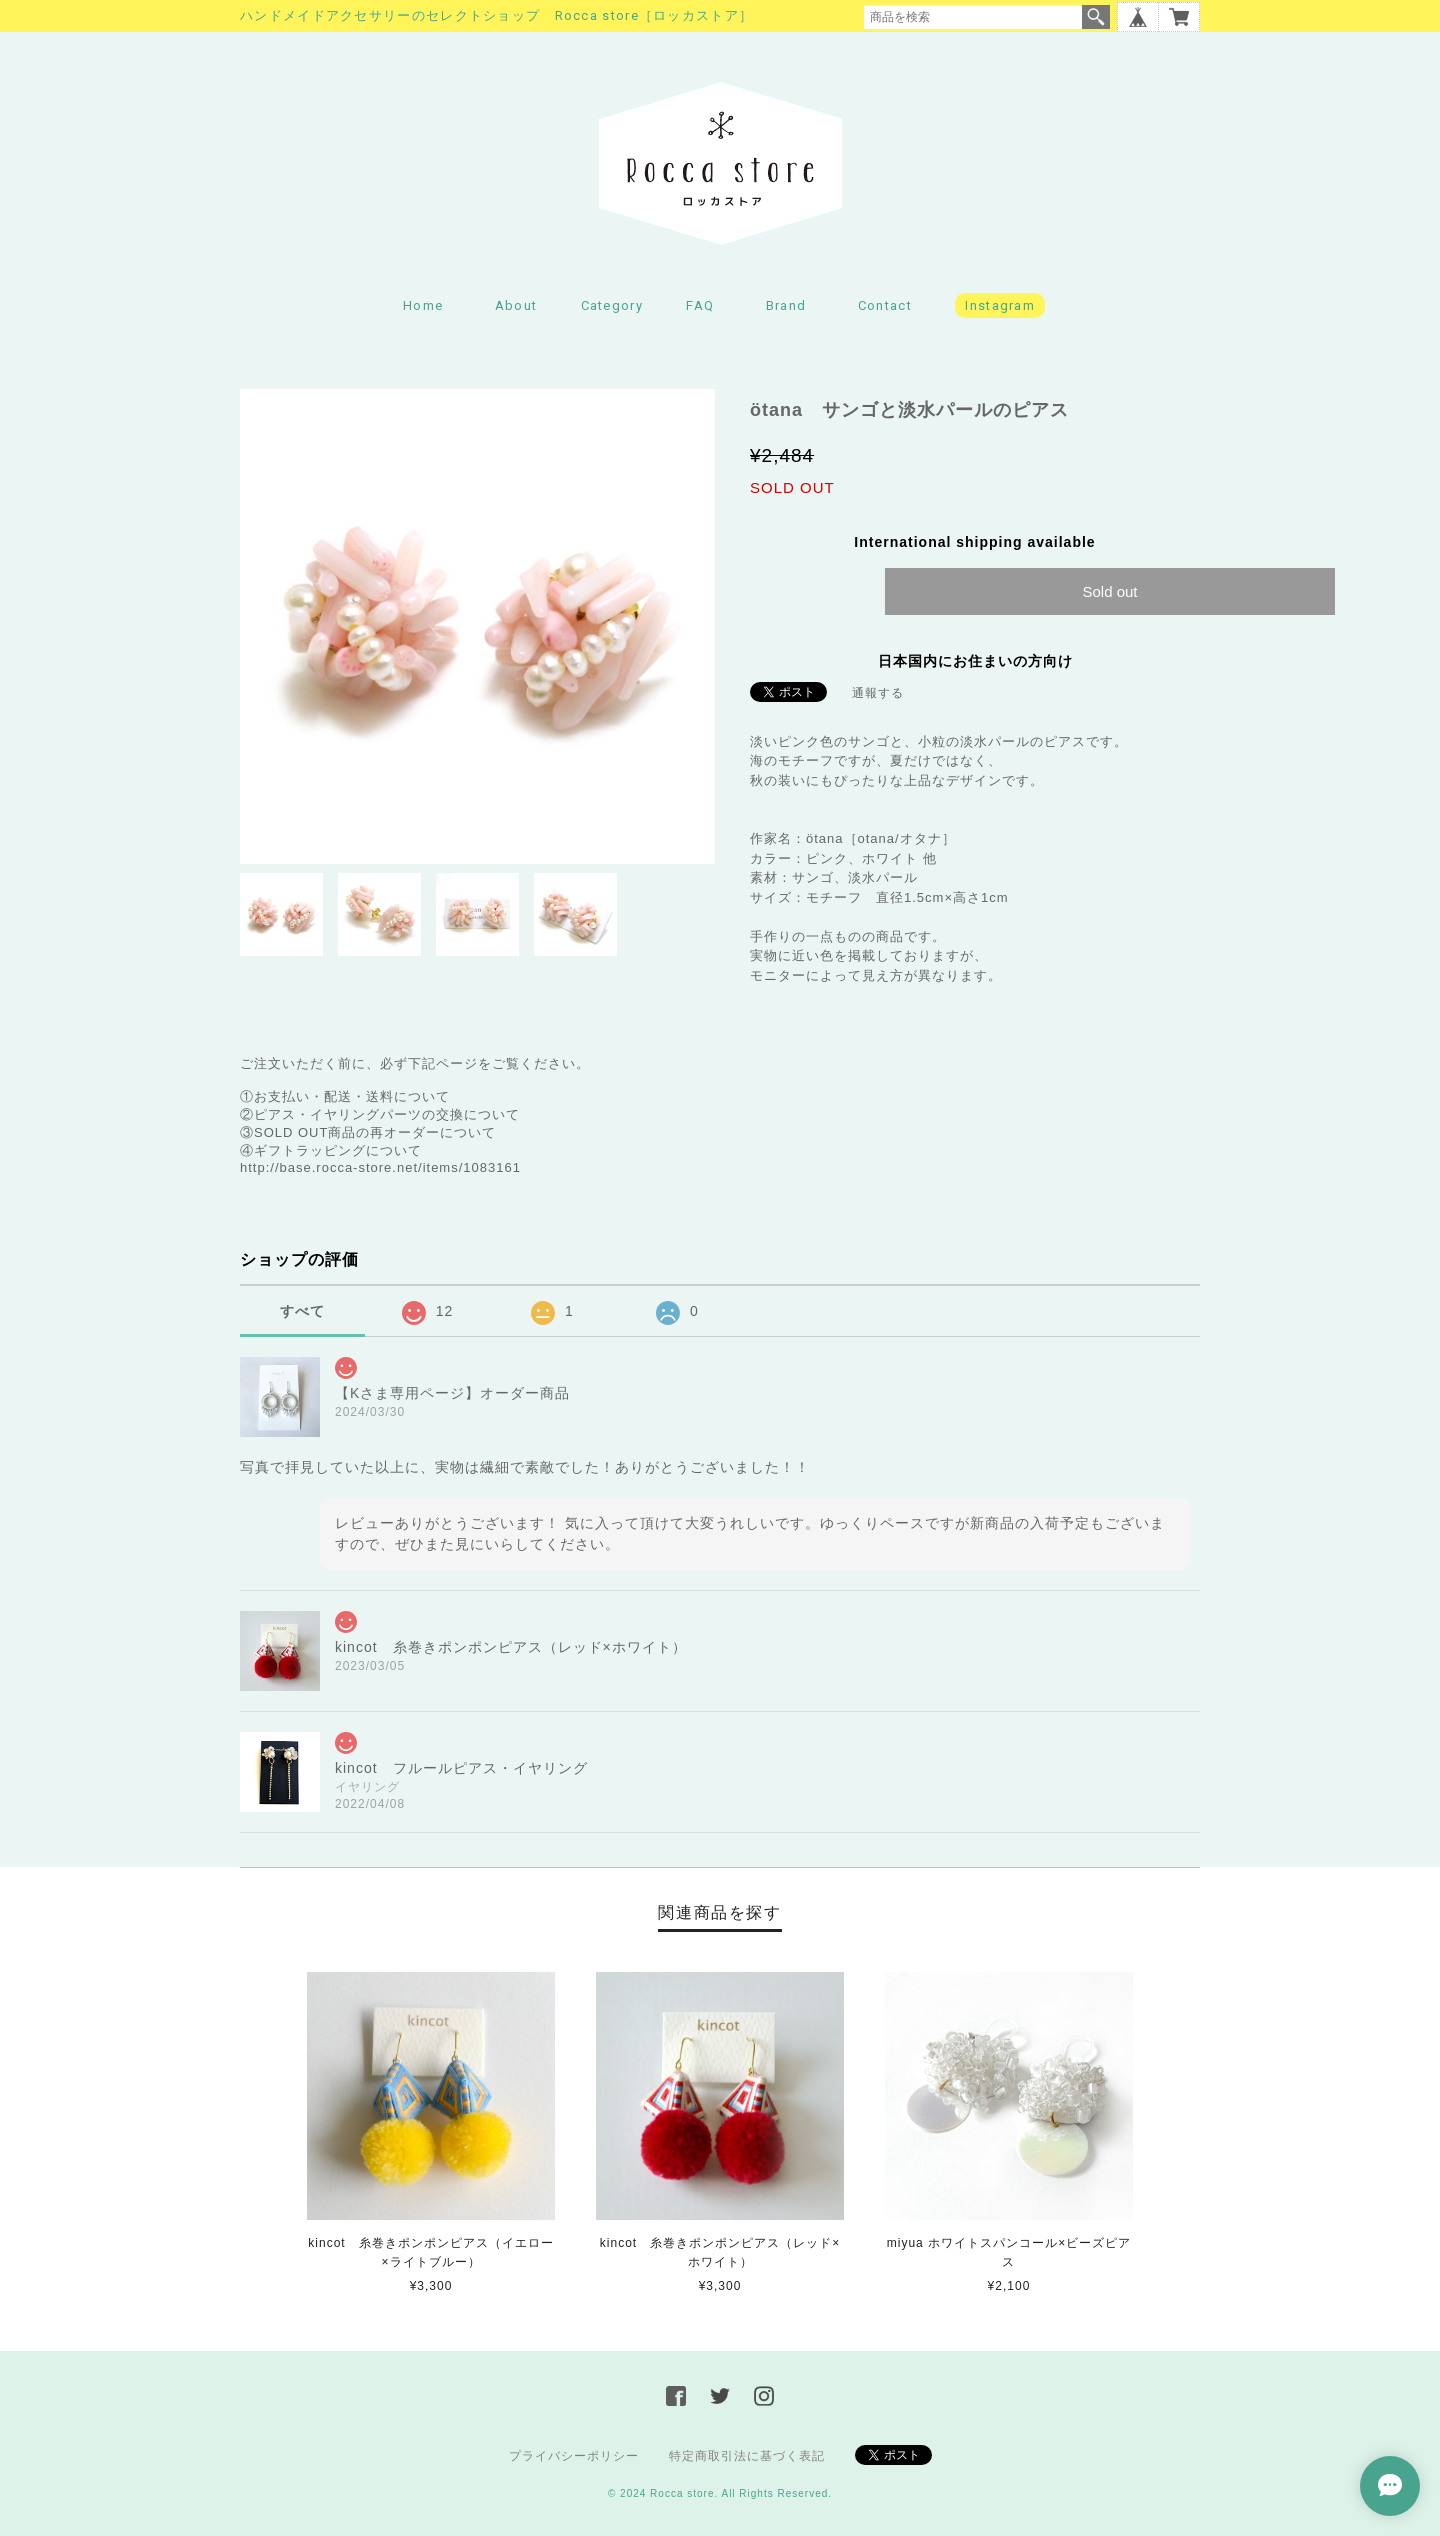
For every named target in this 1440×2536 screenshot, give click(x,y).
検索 (1096, 17)
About (516, 305)
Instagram (1000, 305)
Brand (786, 305)
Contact (885, 305)
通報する (878, 693)
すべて (302, 1311)
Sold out (1109, 591)
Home (423, 305)
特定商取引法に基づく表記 (747, 2456)
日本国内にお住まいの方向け (975, 661)
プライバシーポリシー (574, 2456)
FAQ (700, 305)
